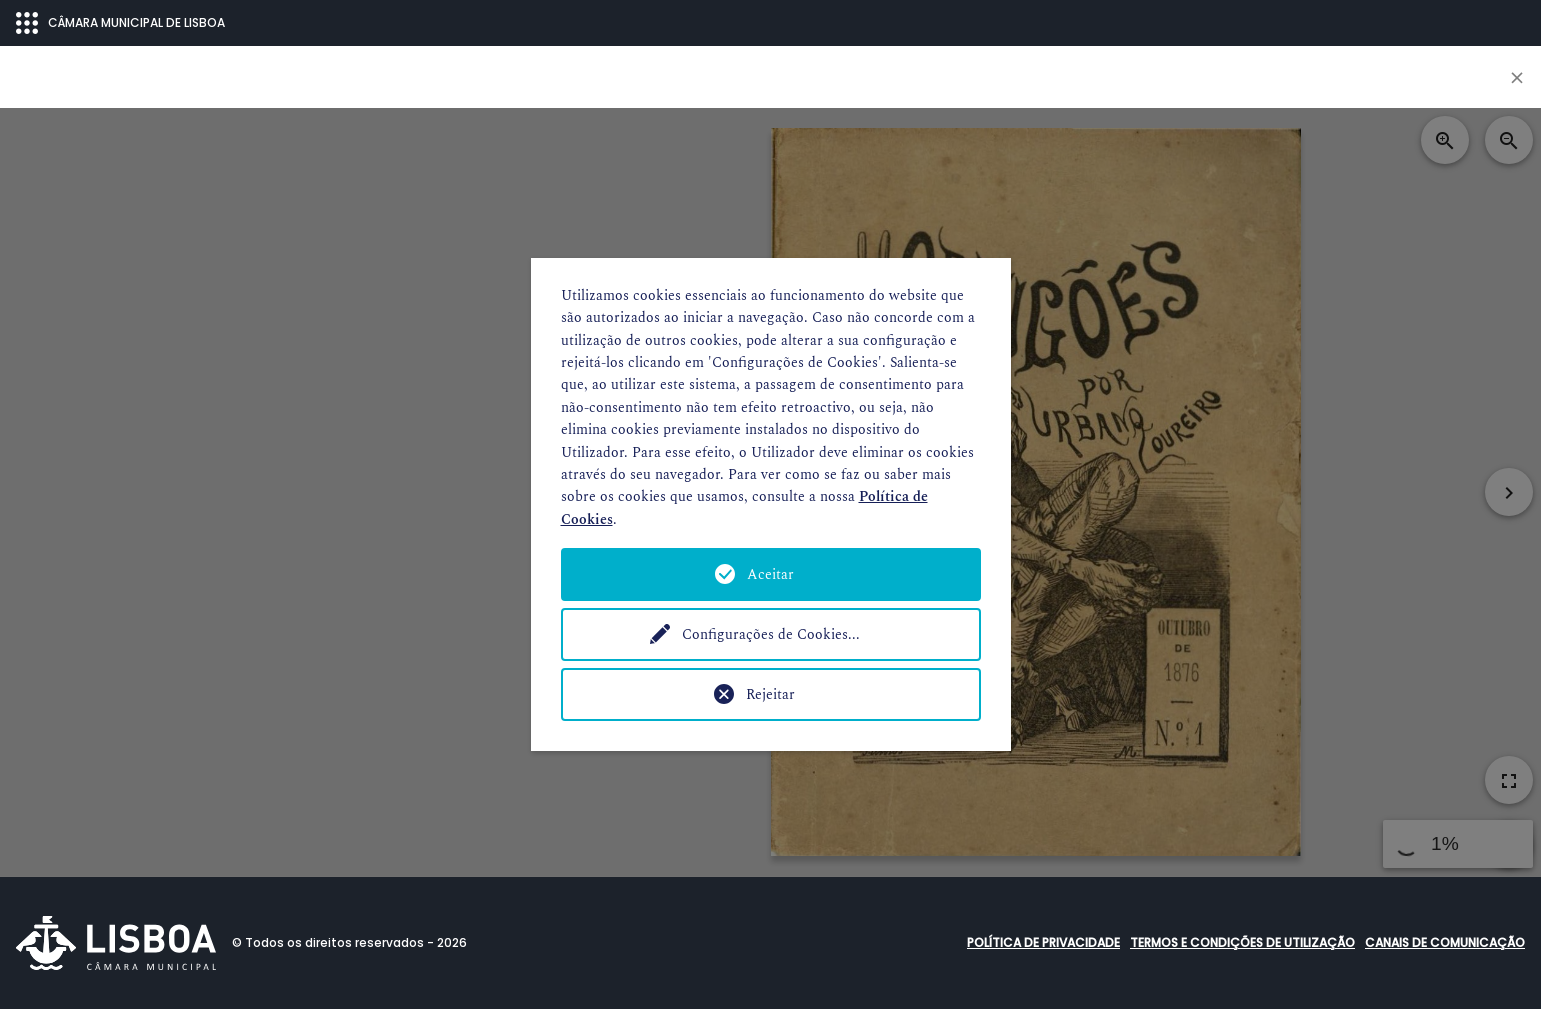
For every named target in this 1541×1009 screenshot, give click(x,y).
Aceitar (770, 574)
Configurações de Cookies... (771, 634)
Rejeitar (770, 694)
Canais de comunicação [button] (1445, 942)
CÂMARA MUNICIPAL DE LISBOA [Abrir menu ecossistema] (120, 23)
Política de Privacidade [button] (1043, 942)
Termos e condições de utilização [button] (1242, 942)
